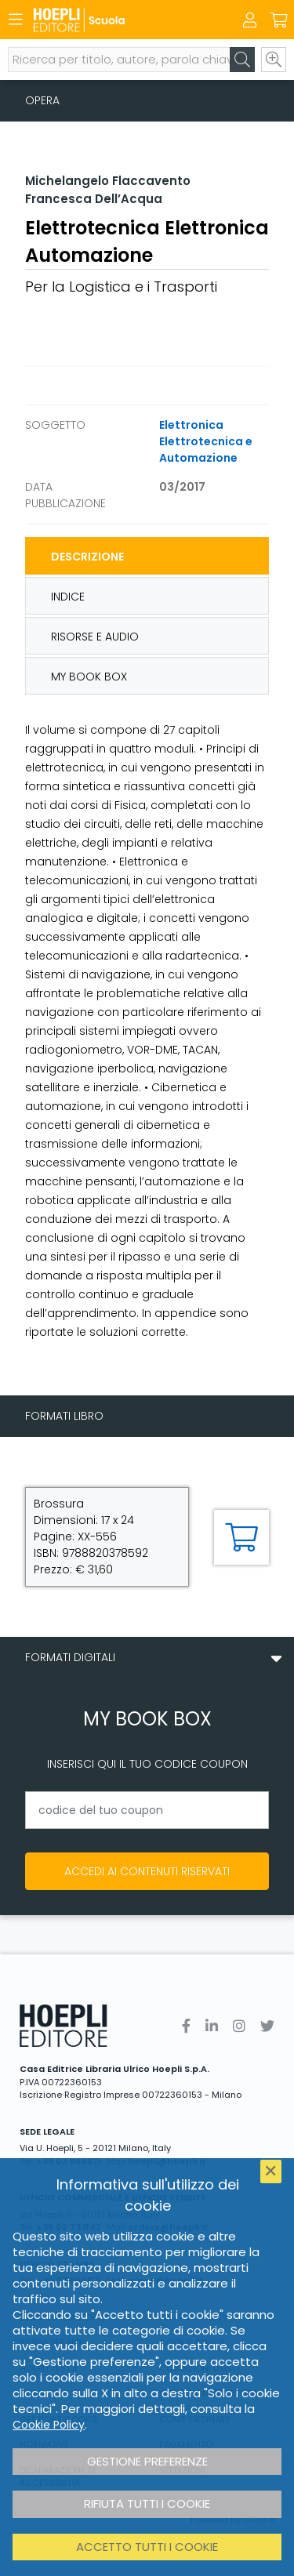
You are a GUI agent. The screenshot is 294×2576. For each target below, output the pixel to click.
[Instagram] (239, 2026)
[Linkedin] (211, 2026)
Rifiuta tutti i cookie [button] (147, 2503)
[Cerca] (242, 59)
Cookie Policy (49, 2425)
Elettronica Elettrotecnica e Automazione (205, 441)
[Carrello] (278, 20)
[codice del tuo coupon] (147, 1810)
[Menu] (15, 19)
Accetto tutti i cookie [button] (147, 2546)
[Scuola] (119, 20)
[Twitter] (267, 2026)
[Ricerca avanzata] (273, 59)
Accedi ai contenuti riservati (147, 1871)
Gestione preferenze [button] (147, 2461)
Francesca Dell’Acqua (93, 198)
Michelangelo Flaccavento (108, 180)
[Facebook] (186, 2026)
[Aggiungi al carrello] (241, 1537)
